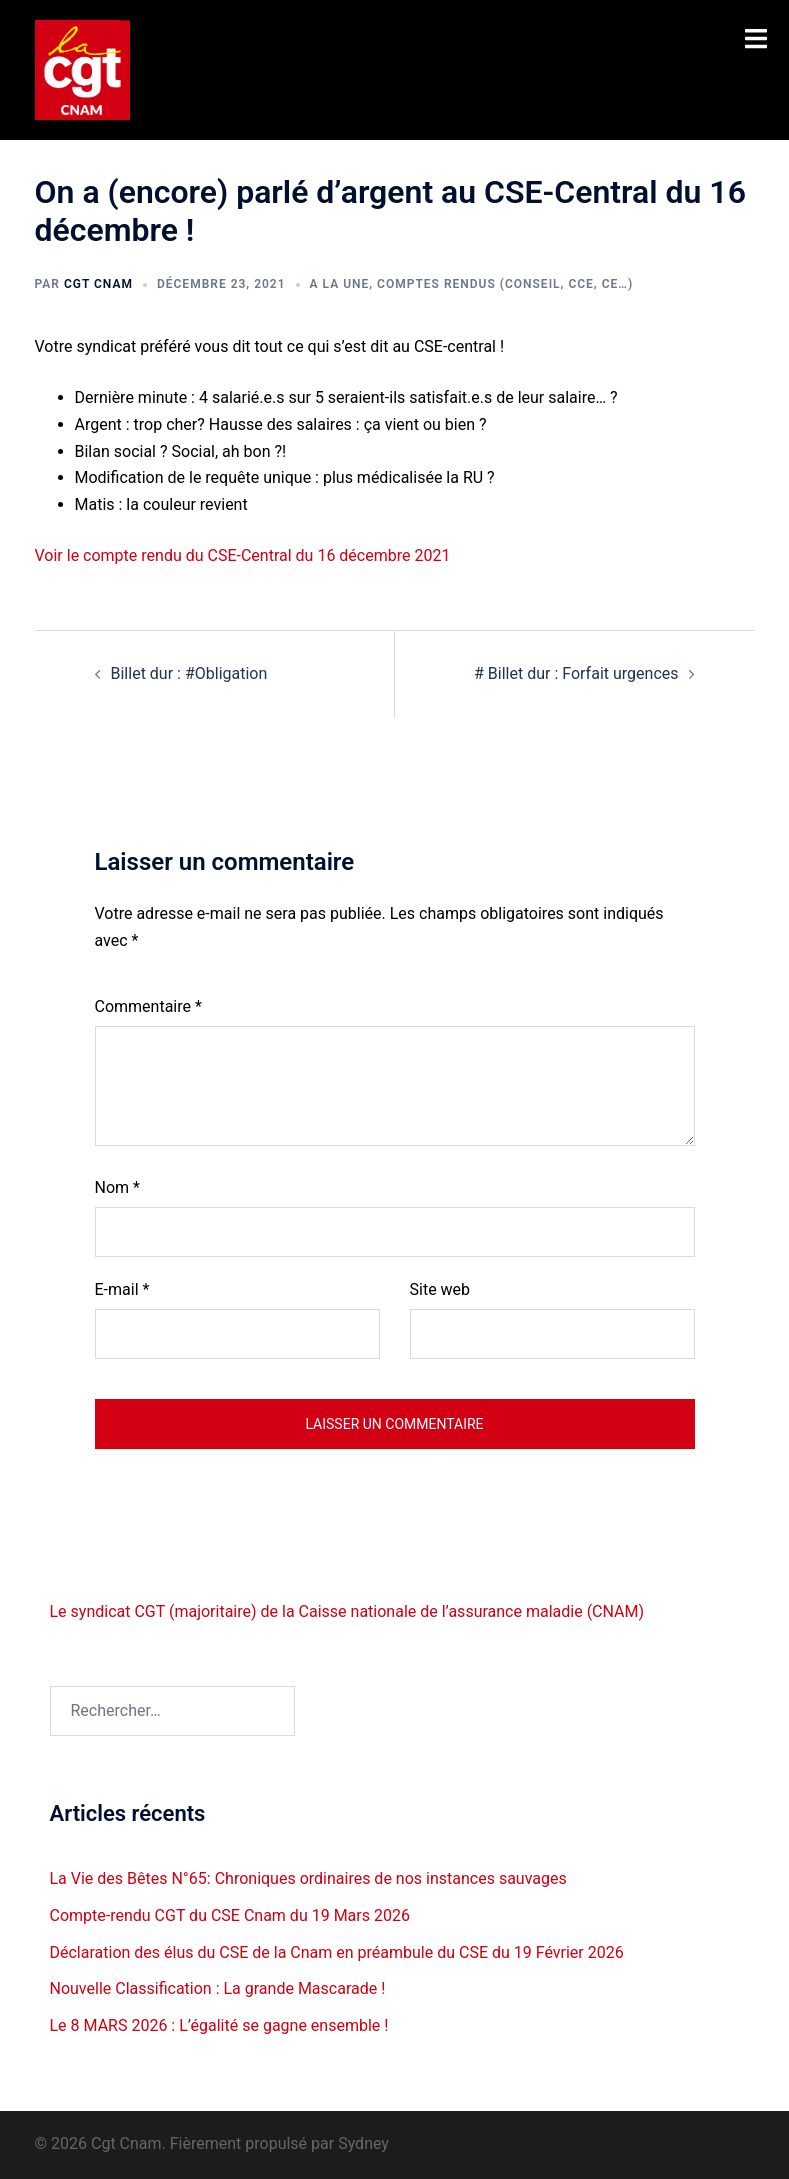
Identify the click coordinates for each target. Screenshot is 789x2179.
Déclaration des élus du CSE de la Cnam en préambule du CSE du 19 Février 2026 (337, 1952)
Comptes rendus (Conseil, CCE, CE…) (505, 284)
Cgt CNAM (98, 284)
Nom (117, 1187)
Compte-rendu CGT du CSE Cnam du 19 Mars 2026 (230, 1915)
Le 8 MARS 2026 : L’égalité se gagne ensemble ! (219, 2025)
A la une (340, 284)
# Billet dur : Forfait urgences (576, 673)
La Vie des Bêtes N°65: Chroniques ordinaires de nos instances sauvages (308, 1878)
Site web (440, 1289)
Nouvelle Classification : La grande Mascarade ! (218, 1988)
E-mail (122, 1289)
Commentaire (148, 1006)
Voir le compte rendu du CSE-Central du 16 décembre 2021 (243, 555)
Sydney (363, 2143)
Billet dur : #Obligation (189, 673)
